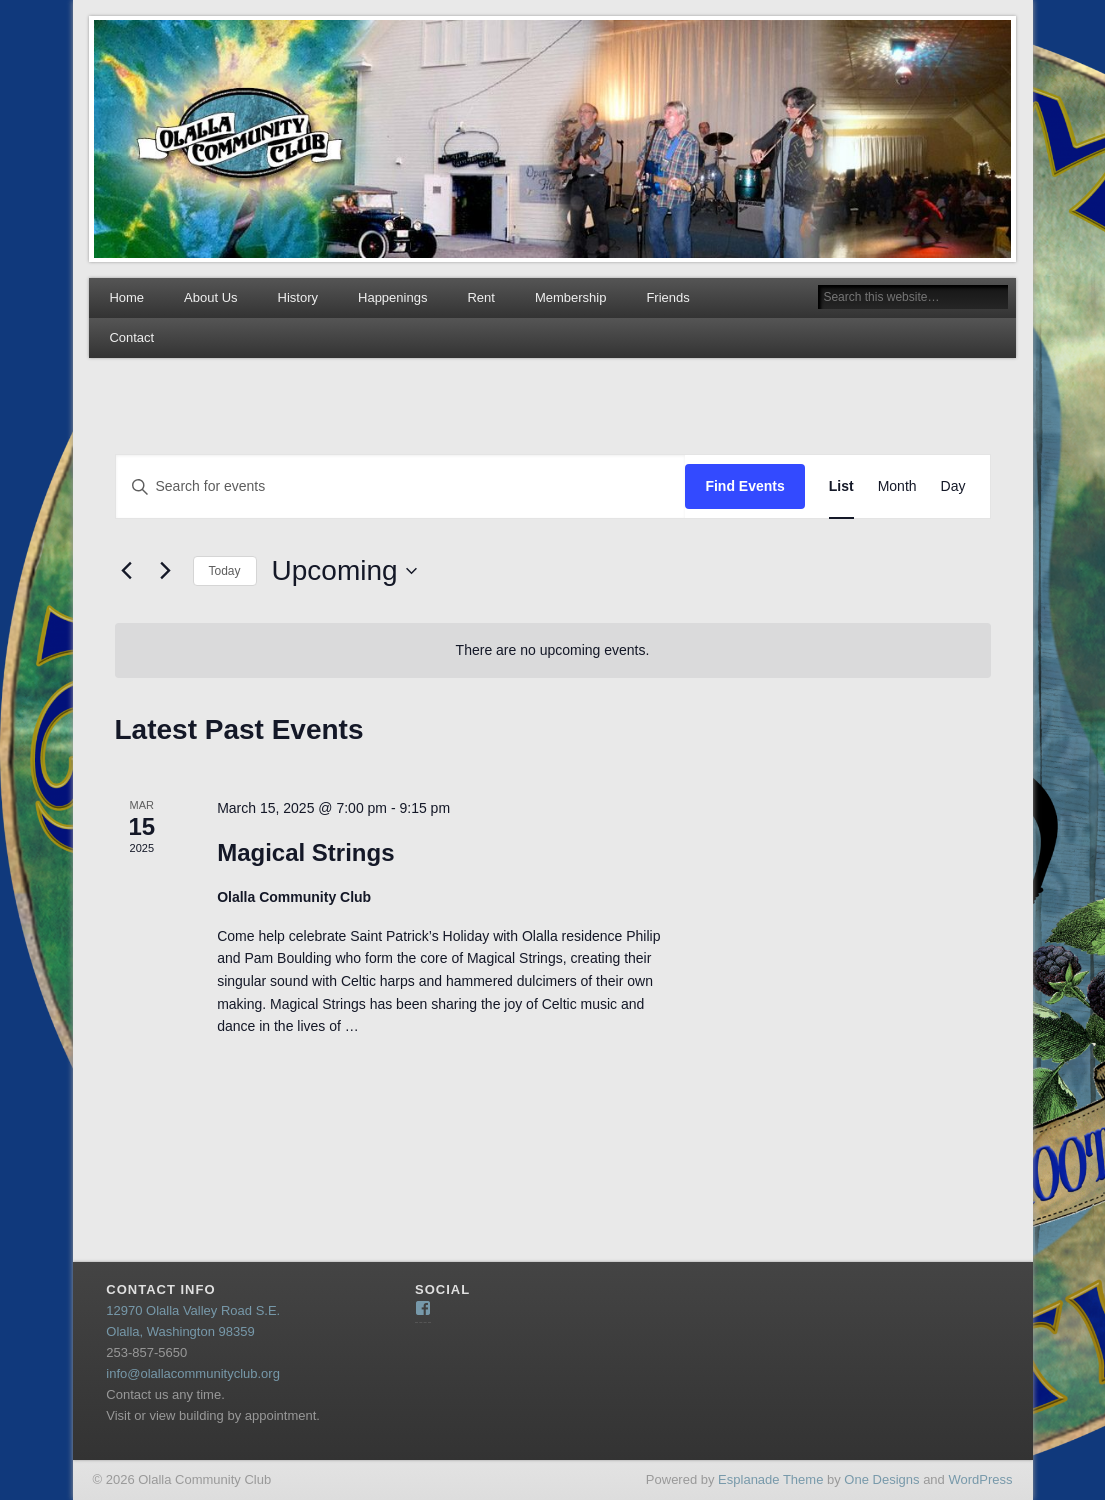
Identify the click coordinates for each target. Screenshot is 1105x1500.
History (298, 297)
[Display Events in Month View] (897, 486)
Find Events (744, 486)
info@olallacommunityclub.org (193, 1373)
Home (126, 297)
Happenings (392, 297)
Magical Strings (305, 852)
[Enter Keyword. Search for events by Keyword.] (401, 486)
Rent (480, 297)
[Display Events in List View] (841, 486)
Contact (131, 337)
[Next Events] (166, 571)
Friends (667, 297)
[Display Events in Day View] (953, 486)
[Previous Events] (127, 571)
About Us (210, 297)
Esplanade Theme (770, 1479)
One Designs (881, 1479)
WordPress (980, 1479)
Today (225, 571)
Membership (571, 297)
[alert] (553, 650)
